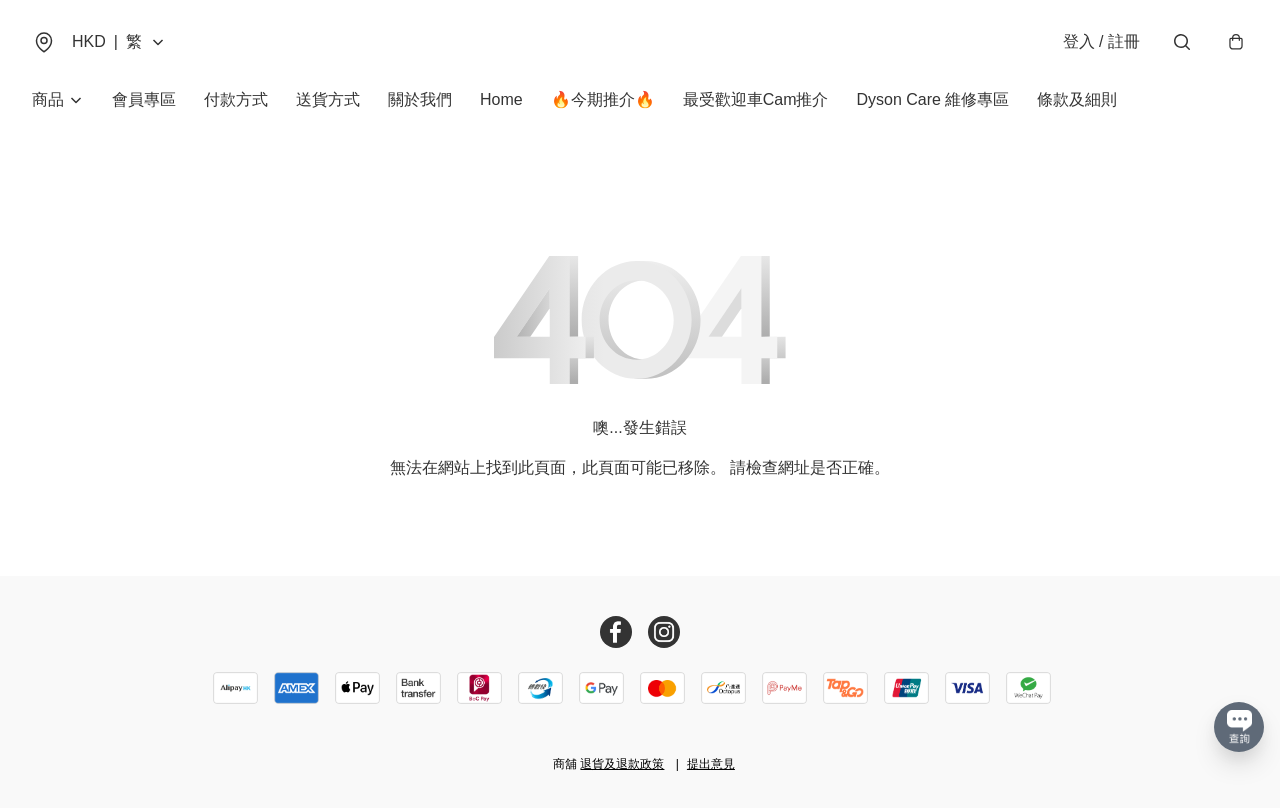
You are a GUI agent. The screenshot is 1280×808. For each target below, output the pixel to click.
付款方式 (236, 99)
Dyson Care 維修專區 (932, 99)
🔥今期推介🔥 (603, 99)
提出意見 (711, 764)
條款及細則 (1077, 99)
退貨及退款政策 (622, 764)
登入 (1101, 41)
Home (501, 99)
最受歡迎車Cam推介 (756, 99)
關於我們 (420, 99)
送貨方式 (328, 99)
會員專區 (144, 99)
